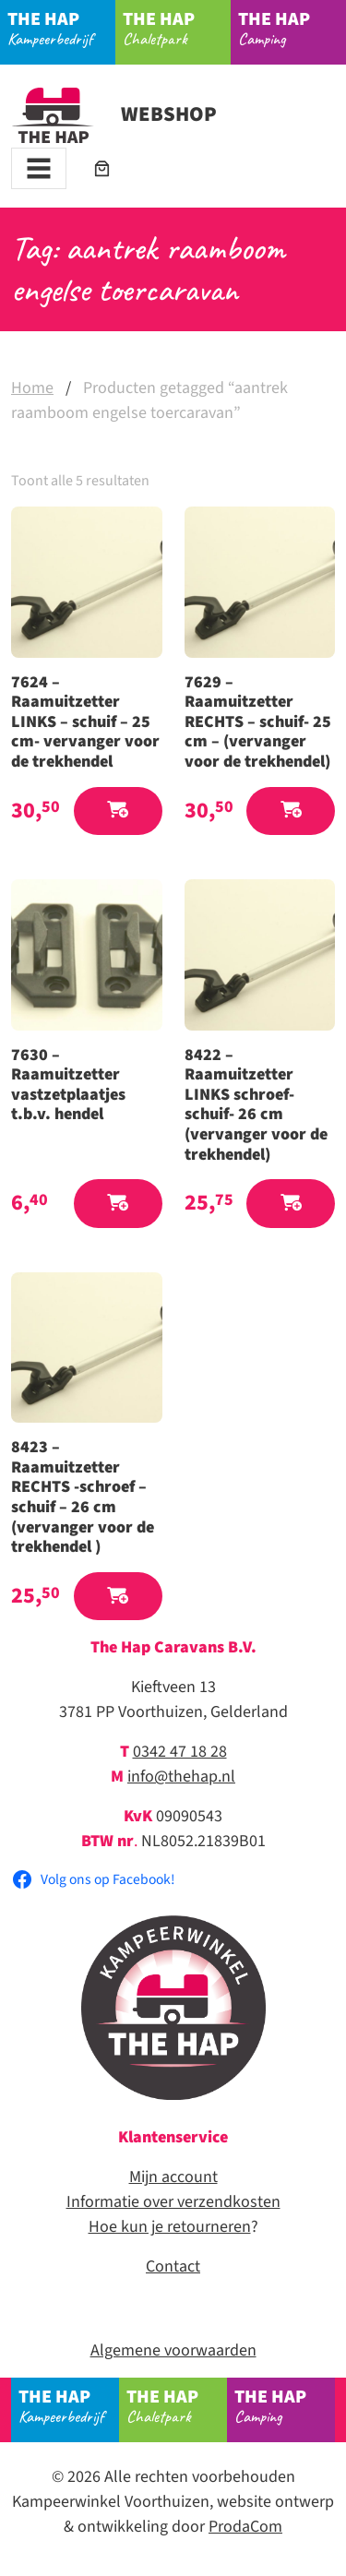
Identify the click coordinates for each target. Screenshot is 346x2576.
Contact (173, 2266)
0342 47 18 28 (180, 1751)
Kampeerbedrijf (61, 27)
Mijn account (173, 2176)
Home (32, 388)
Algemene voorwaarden (173, 2350)
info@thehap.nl (181, 1776)
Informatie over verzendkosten (173, 2201)
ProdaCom (245, 2526)
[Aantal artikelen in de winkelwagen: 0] (102, 168)
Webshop (114, 114)
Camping (292, 27)
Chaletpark (177, 27)
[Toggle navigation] (38, 168)
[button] (118, 811)
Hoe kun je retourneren (170, 2226)
